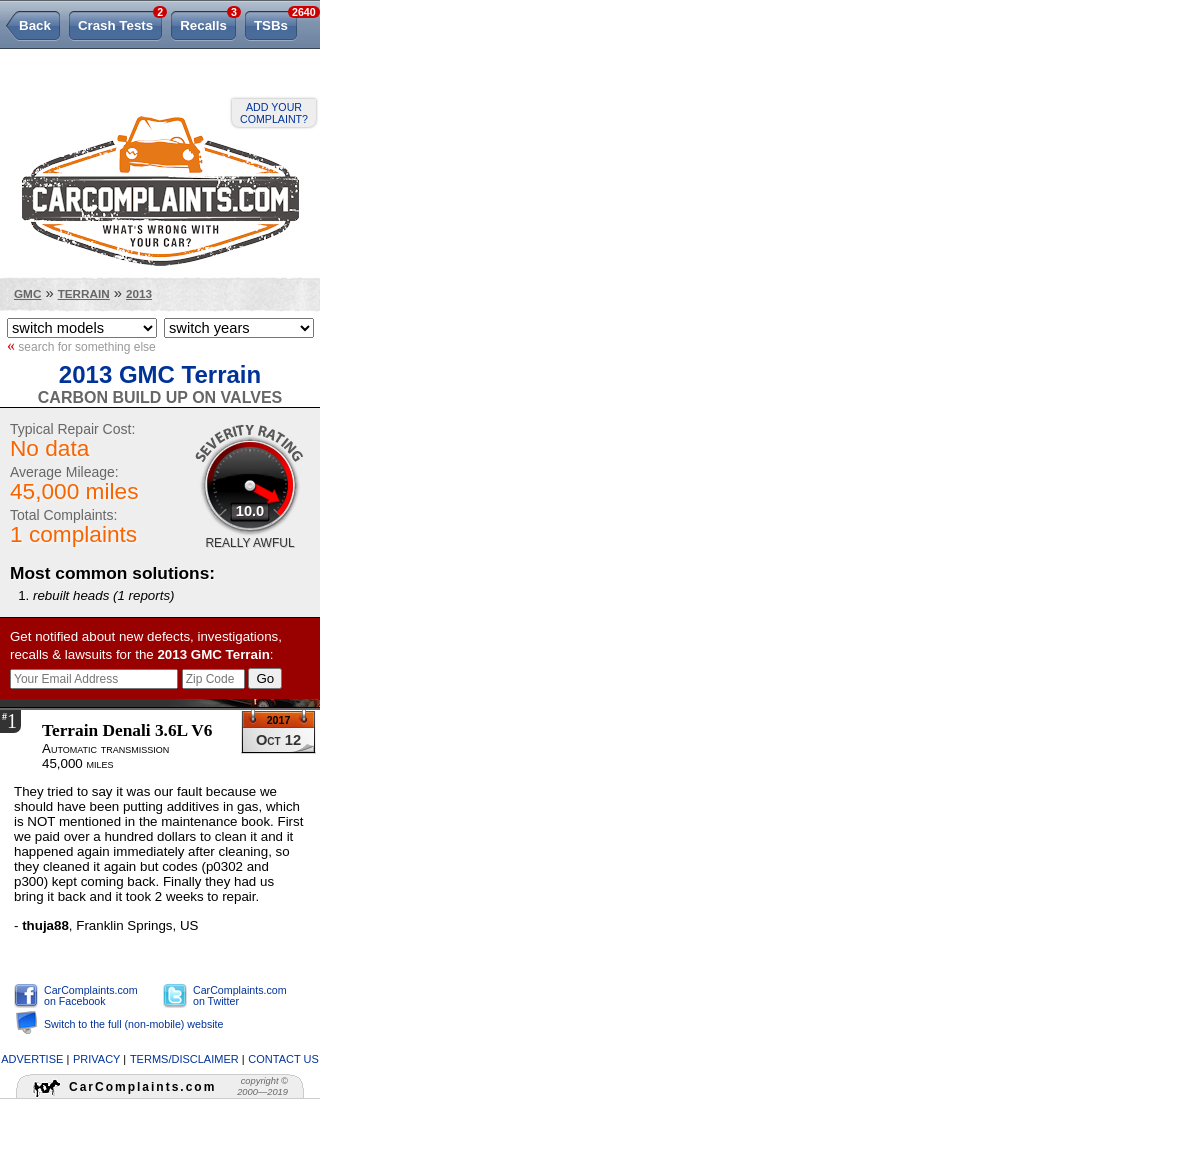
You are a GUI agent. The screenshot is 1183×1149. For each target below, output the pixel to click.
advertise (32, 1059)
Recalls (208, 22)
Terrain (84, 293)
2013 (139, 293)
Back (35, 25)
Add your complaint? (274, 113)
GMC (27, 293)
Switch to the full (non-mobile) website (133, 1024)
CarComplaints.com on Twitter (240, 995)
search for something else (81, 346)
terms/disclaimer (184, 1059)
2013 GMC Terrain (160, 374)
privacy (96, 1059)
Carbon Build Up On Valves (160, 397)
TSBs (275, 22)
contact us (283, 1059)
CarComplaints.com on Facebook (91, 995)
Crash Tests (120, 22)
